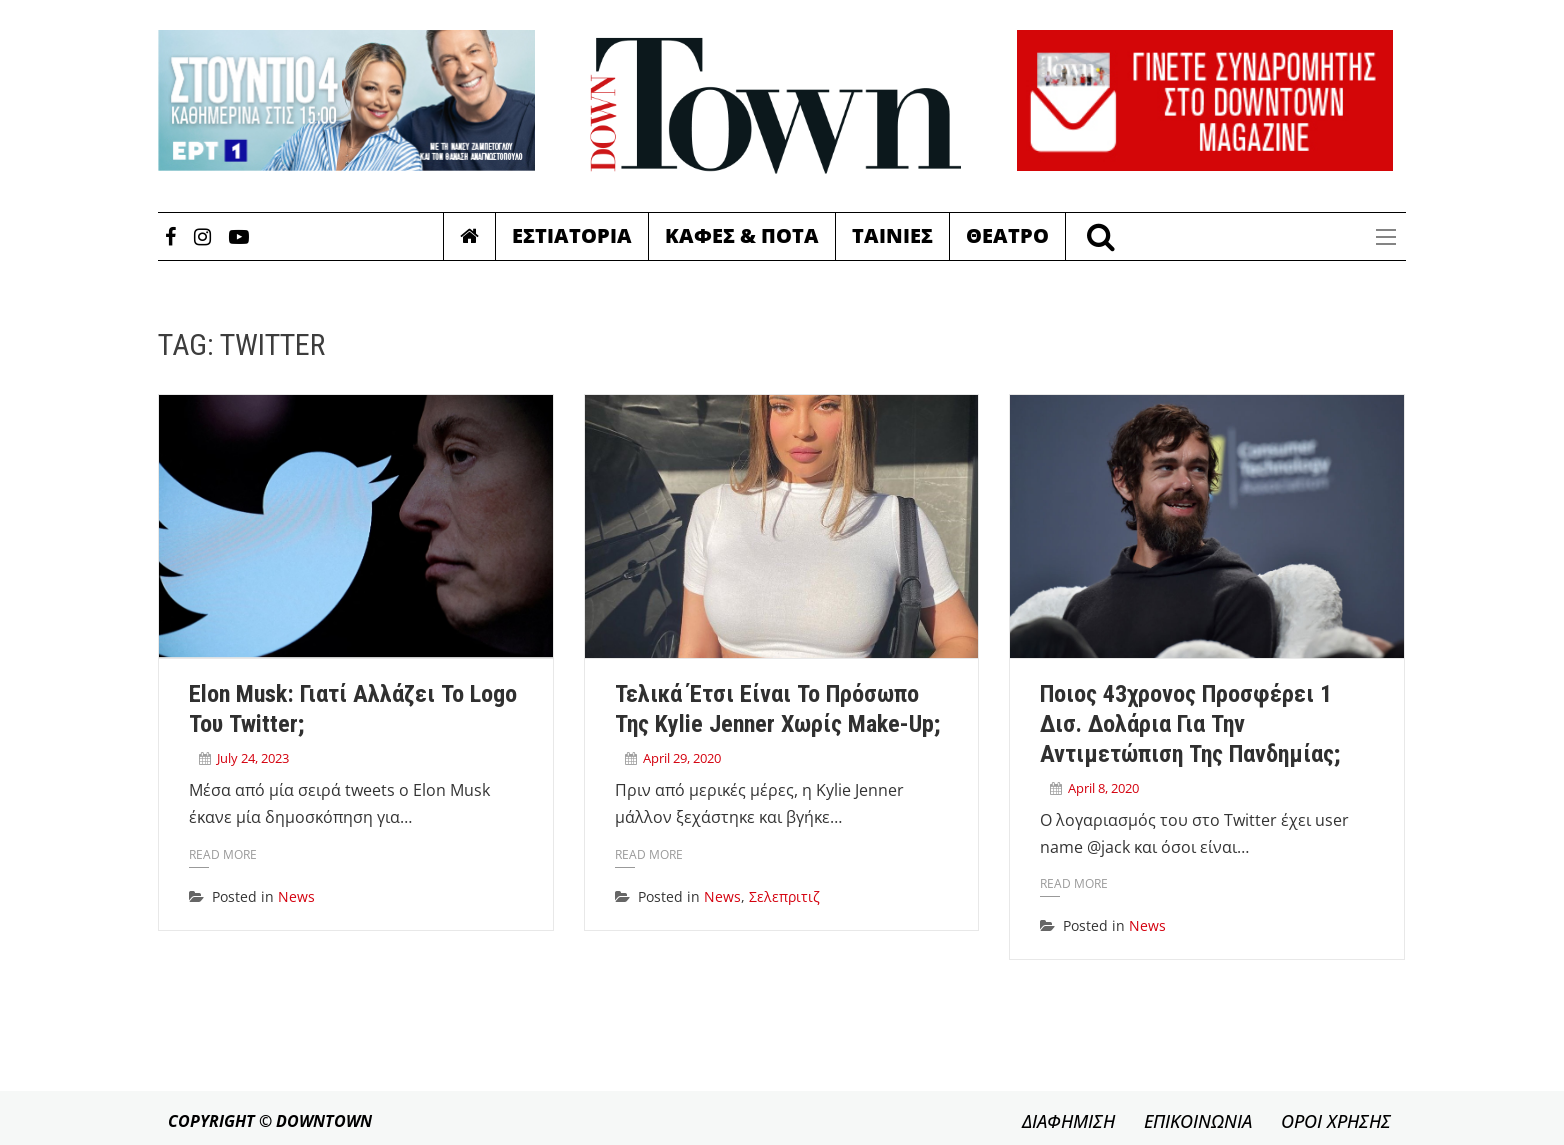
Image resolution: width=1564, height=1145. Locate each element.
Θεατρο (1007, 235)
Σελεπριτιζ (784, 896)
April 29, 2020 (682, 758)
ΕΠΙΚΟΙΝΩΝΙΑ (1198, 1121)
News (296, 896)
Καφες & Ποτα (742, 235)
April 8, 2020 (1103, 788)
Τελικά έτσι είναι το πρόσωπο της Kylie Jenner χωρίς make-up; (777, 709)
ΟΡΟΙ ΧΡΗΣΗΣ (1336, 1121)
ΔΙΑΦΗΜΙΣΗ (1068, 1121)
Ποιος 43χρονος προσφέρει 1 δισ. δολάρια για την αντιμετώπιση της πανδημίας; (1190, 724)
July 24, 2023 (253, 758)
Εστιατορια (572, 235)
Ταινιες (892, 235)
